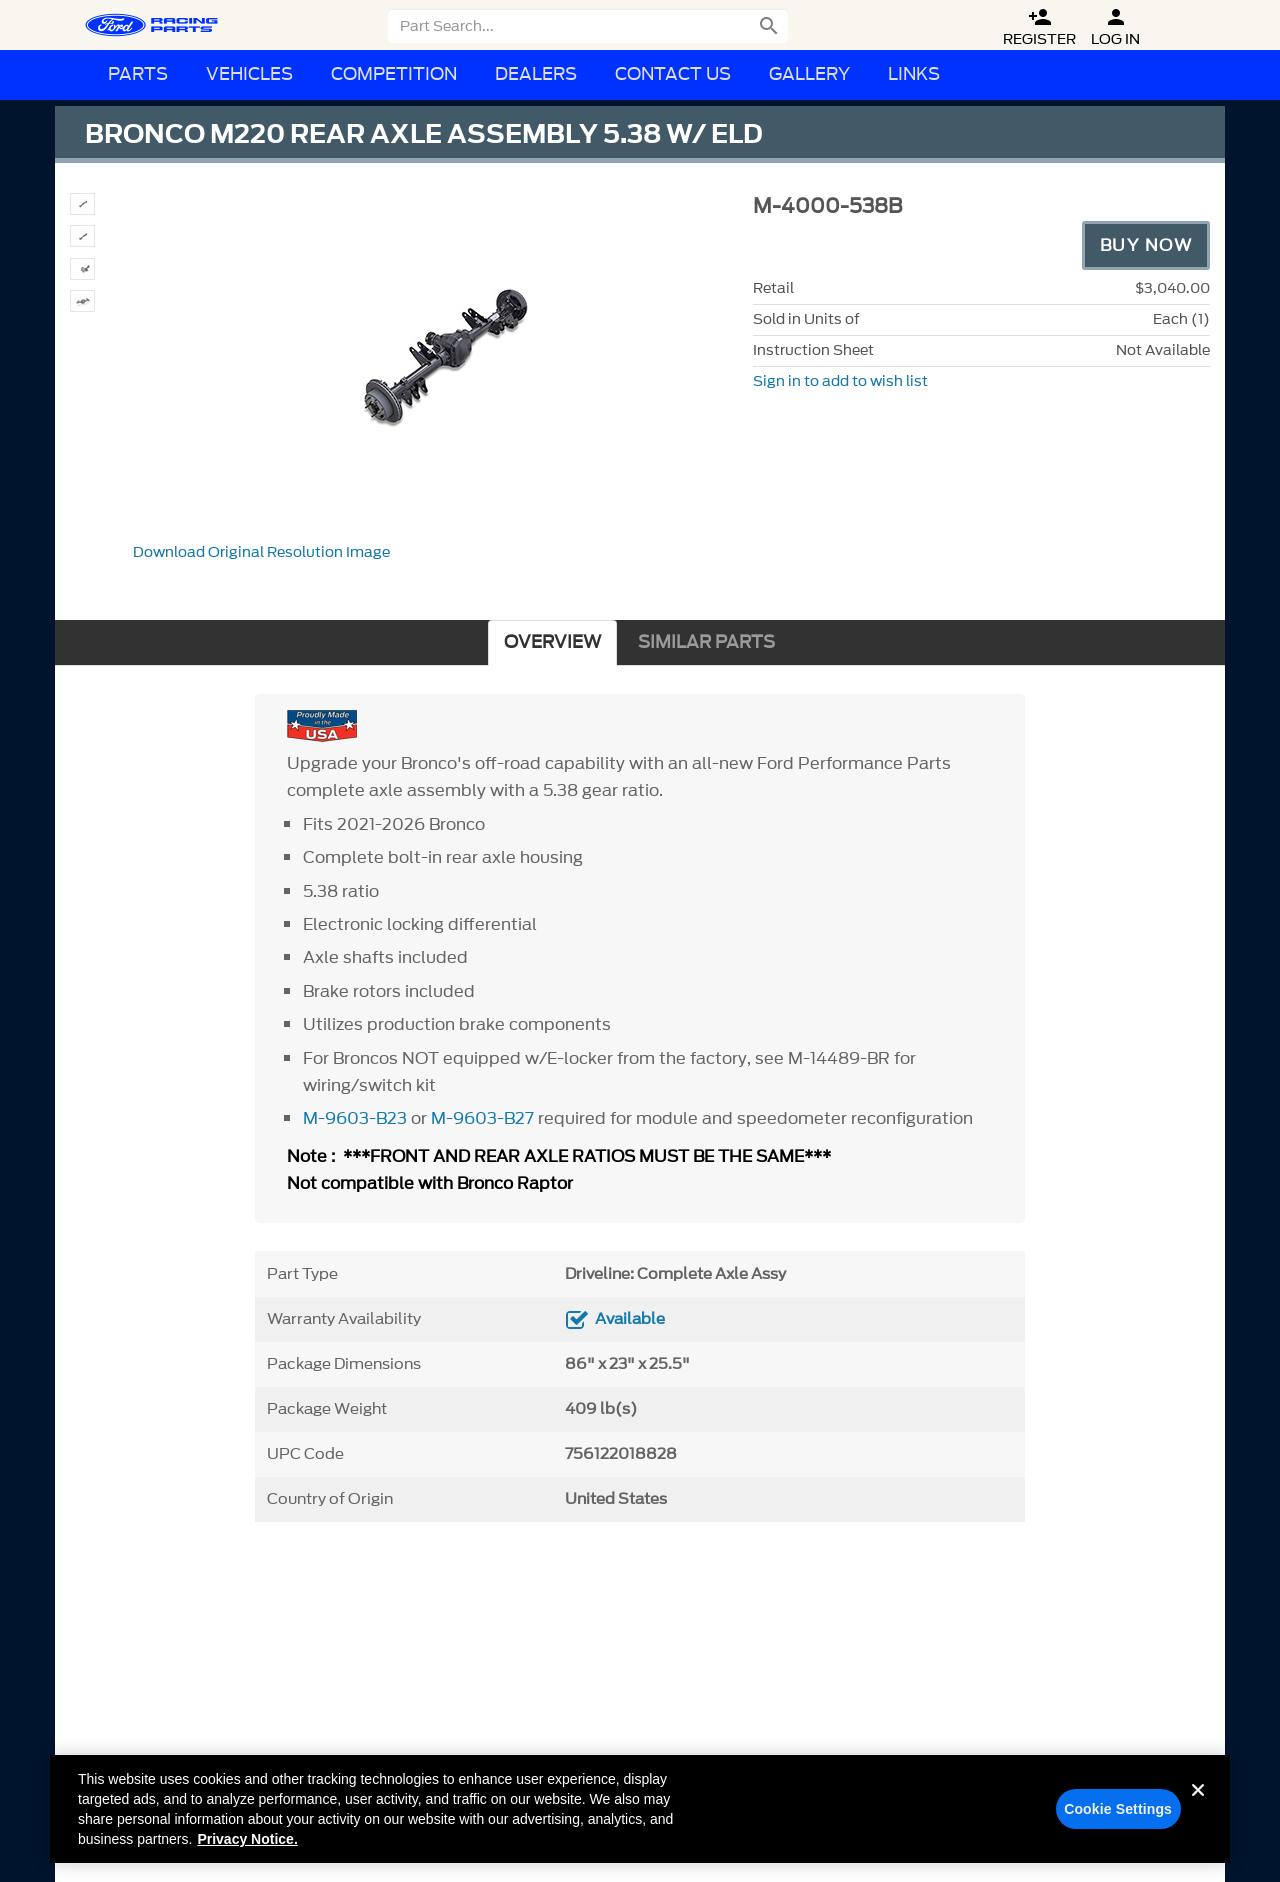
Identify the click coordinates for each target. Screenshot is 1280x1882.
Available (630, 1319)
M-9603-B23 (355, 1118)
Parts (138, 74)
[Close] (1198, 1821)
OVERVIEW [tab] (552, 642)
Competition (394, 74)
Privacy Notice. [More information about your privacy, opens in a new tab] (247, 1854)
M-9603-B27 (482, 1118)
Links (914, 74)
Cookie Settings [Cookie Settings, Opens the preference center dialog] (1118, 1824)
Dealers (536, 74)
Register (1039, 27)
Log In (1115, 27)
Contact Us (673, 74)
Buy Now (1146, 245)
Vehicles (249, 74)
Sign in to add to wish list (840, 381)
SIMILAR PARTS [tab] (706, 642)
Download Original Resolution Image (261, 552)
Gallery (809, 74)
